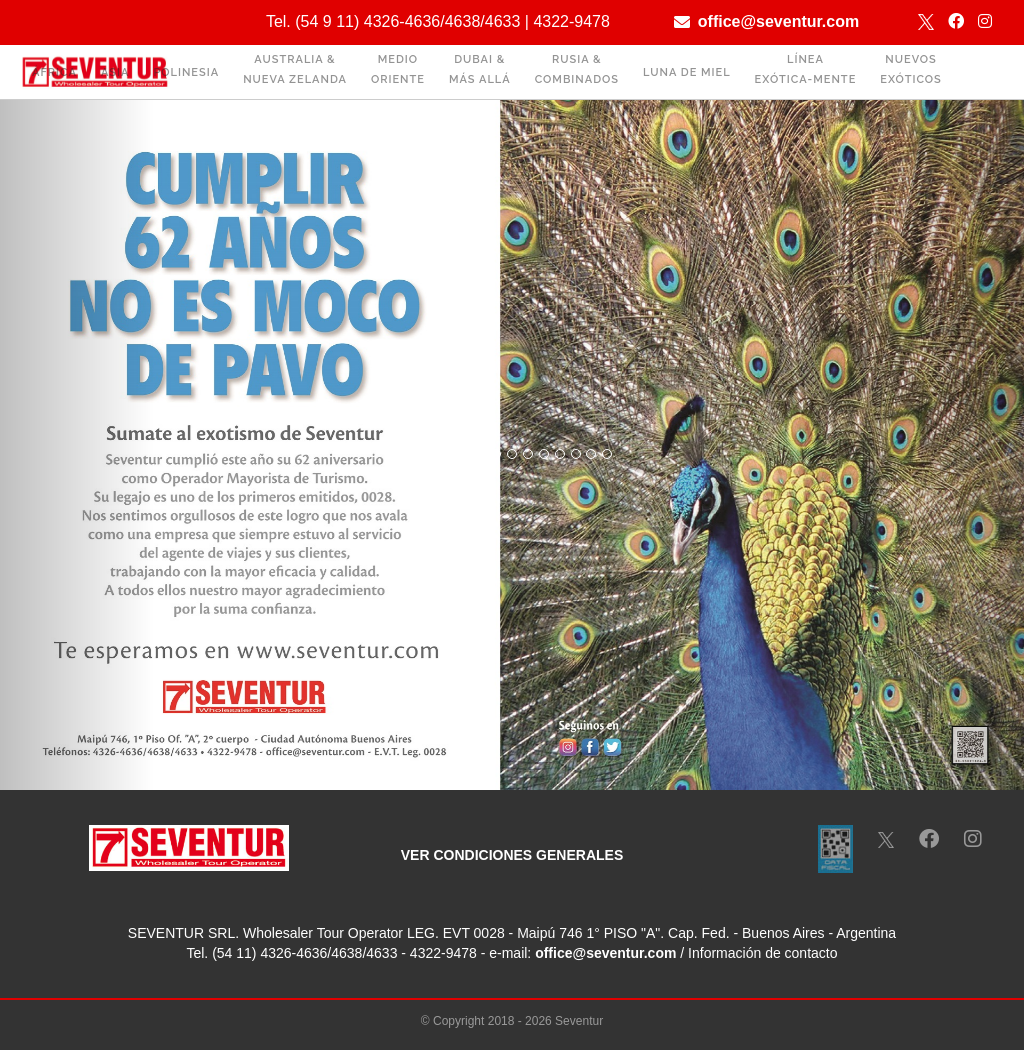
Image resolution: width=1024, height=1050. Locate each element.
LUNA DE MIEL (687, 72)
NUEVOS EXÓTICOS (911, 69)
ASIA (115, 72)
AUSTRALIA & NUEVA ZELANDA (295, 69)
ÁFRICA (54, 72)
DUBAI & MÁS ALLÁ (480, 69)
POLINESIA (186, 72)
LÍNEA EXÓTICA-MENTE (806, 69)
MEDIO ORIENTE (398, 69)
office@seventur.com (778, 21)
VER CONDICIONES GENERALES (512, 855)
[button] (77, 445)
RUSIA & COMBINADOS (577, 69)
